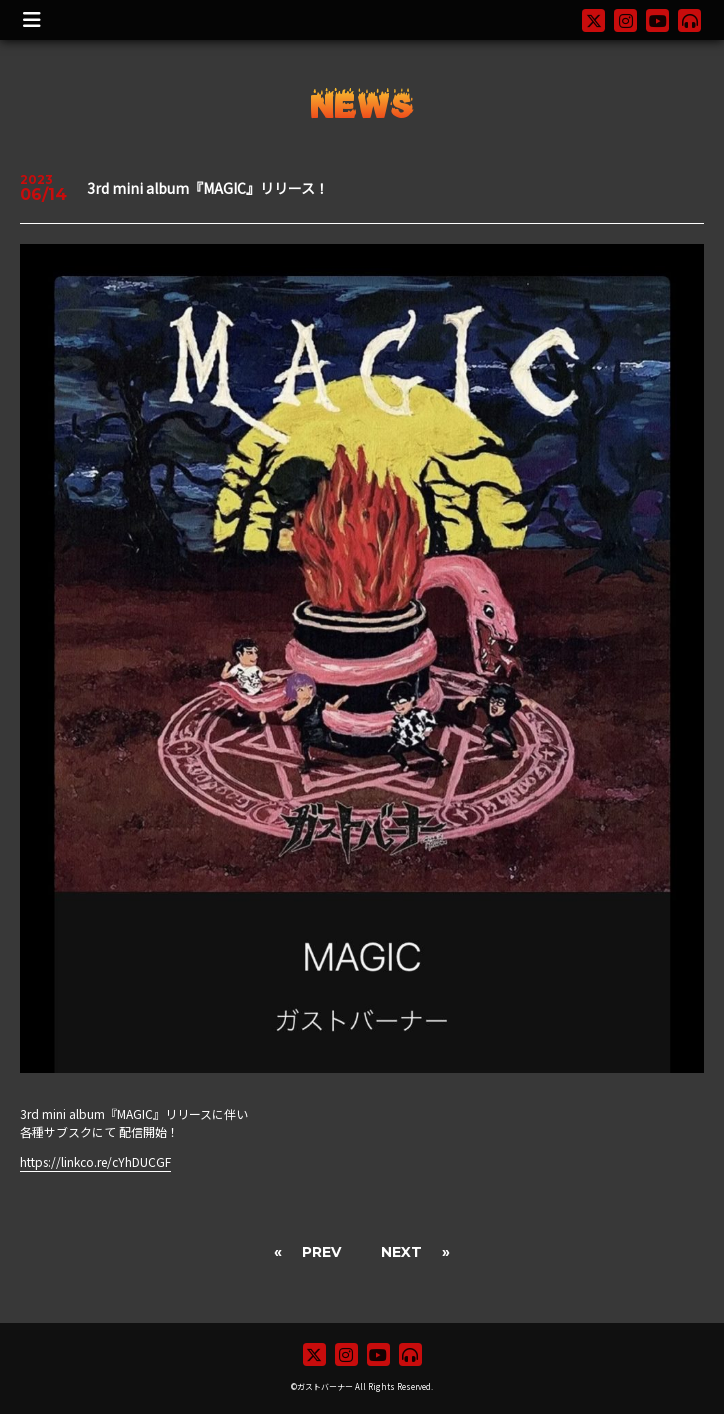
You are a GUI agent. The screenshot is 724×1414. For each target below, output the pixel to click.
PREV (321, 1252)
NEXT (401, 1252)
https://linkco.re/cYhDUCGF (95, 1161)
